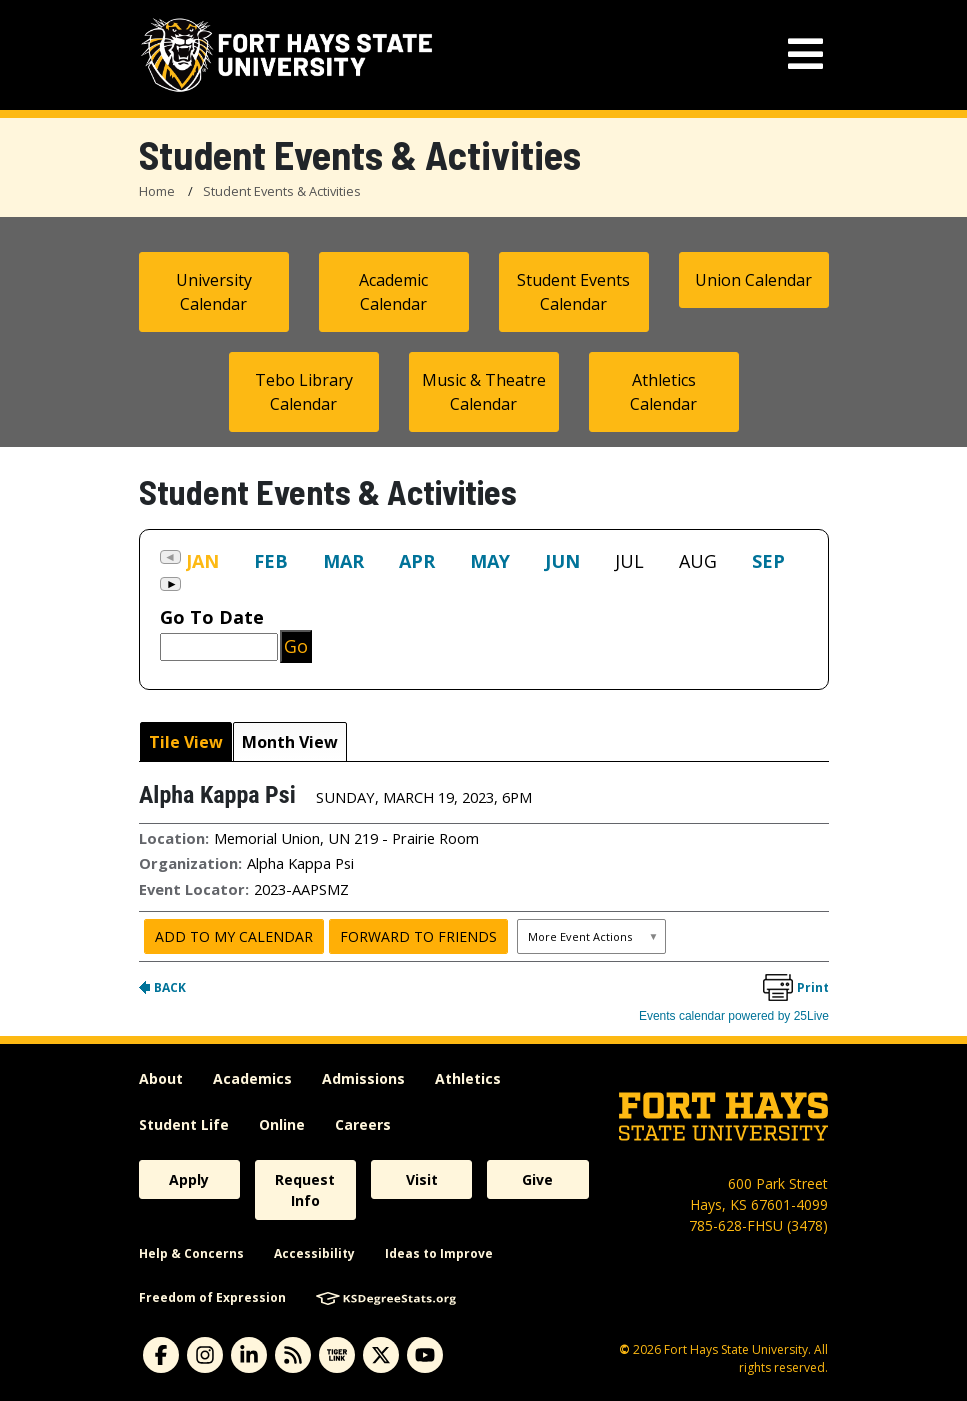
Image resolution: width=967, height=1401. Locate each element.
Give (537, 1179)
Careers (363, 1124)
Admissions (363, 1078)
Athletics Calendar (663, 392)
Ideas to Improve (439, 1253)
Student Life (184, 1124)
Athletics (468, 1078)
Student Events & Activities (282, 191)
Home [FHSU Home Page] (157, 191)
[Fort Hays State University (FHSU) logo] (286, 55)
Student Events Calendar (573, 292)
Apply (189, 1179)
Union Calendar (753, 280)
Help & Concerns (191, 1253)
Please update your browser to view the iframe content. (484, 574)
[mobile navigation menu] (805, 54)
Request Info (305, 1190)
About (161, 1078)
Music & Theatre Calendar (484, 392)
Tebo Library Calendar (304, 392)
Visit (422, 1179)
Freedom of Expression (212, 1297)
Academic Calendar (393, 292)
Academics (252, 1078)
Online (282, 1124)
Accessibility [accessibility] (314, 1253)
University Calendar (214, 292)
